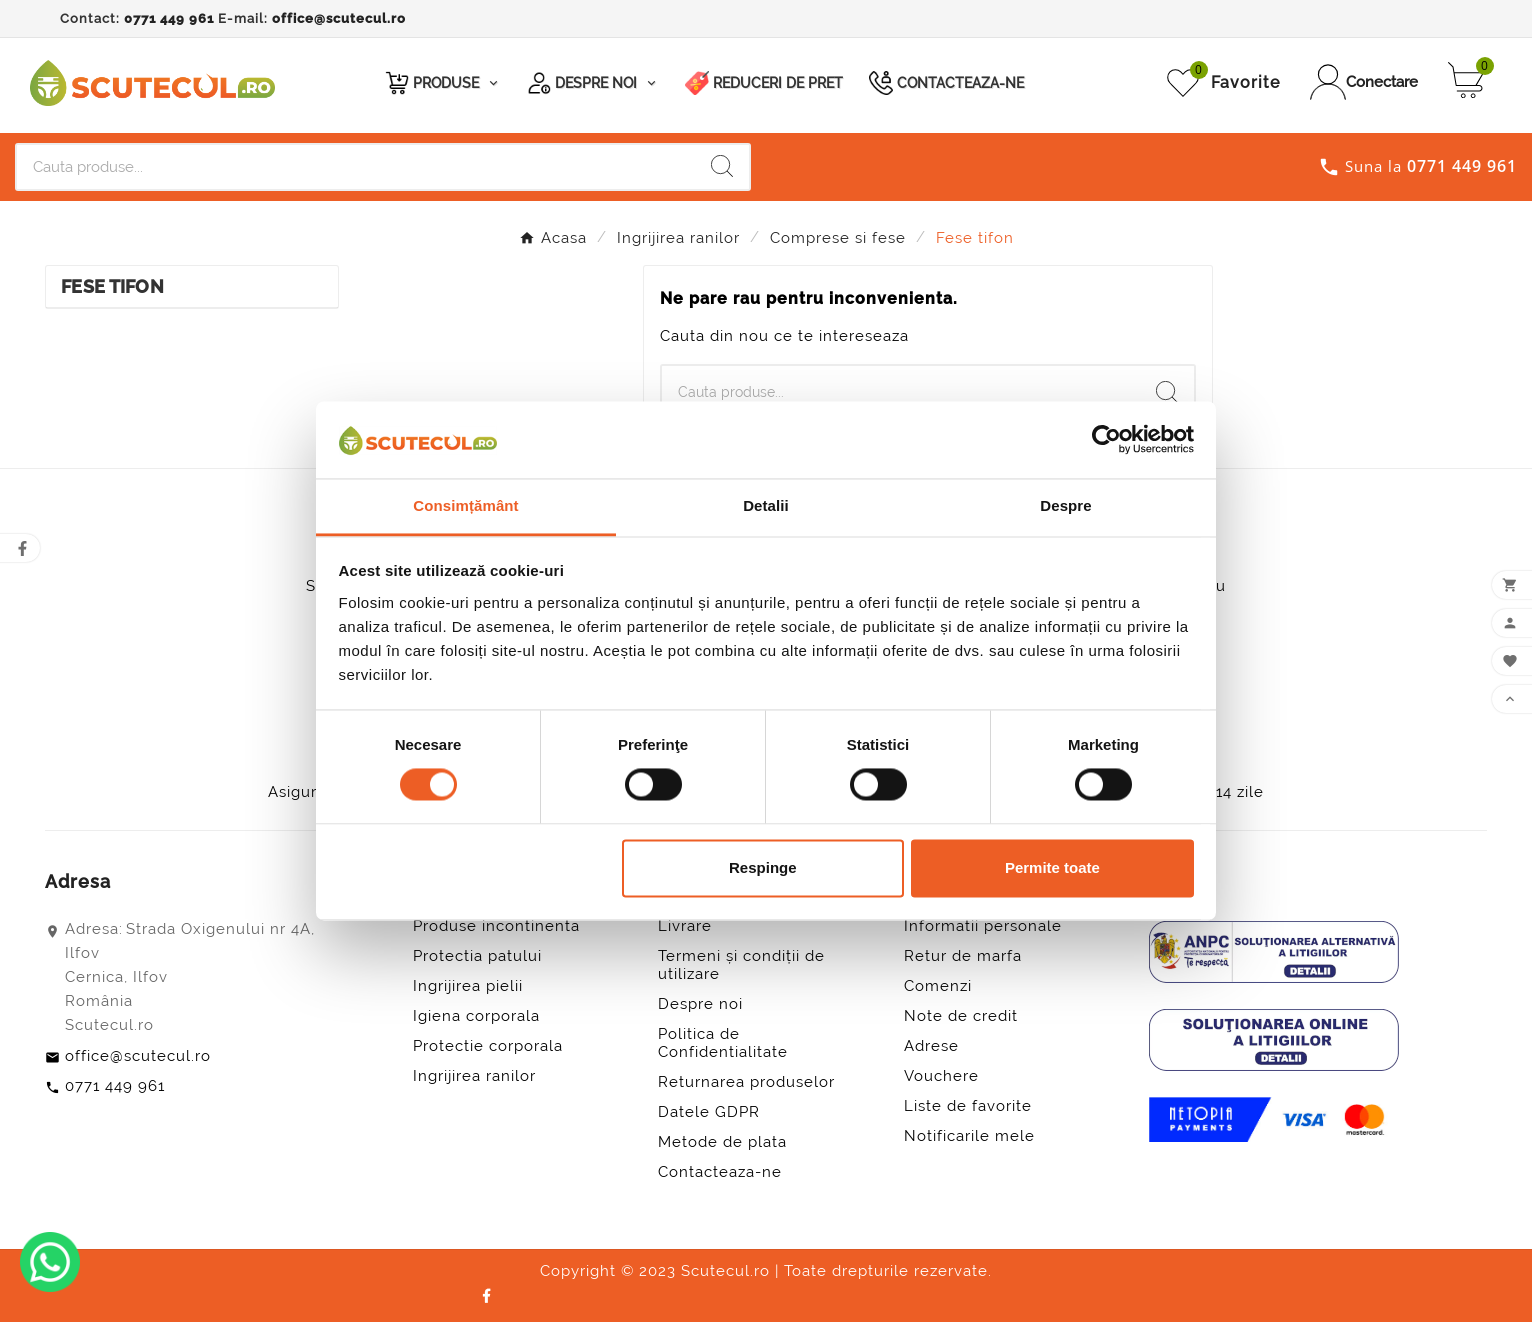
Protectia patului (477, 956)
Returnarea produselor (746, 1082)
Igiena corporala (476, 1016)
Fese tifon (112, 286)
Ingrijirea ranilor (474, 1076)
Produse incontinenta (496, 926)
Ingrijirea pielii (468, 986)
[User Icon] (1364, 82)
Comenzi (938, 986)
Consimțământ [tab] (465, 505)
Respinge (763, 867)
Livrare (685, 926)
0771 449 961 (169, 18)
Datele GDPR (709, 1112)
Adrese (931, 1046)
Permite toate (1052, 867)
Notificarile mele (969, 1136)
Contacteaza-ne (720, 1172)
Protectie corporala (488, 1046)
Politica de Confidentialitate (723, 1043)
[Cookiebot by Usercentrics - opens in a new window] (1106, 440)
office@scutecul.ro (339, 18)
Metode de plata (722, 1142)
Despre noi (700, 1004)
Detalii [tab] (766, 505)
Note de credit (961, 1016)
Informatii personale (983, 926)
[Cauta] (356, 167)
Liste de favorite (968, 1106)
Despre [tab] (1065, 505)
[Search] (722, 166)
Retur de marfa (963, 956)
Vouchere (941, 1076)
